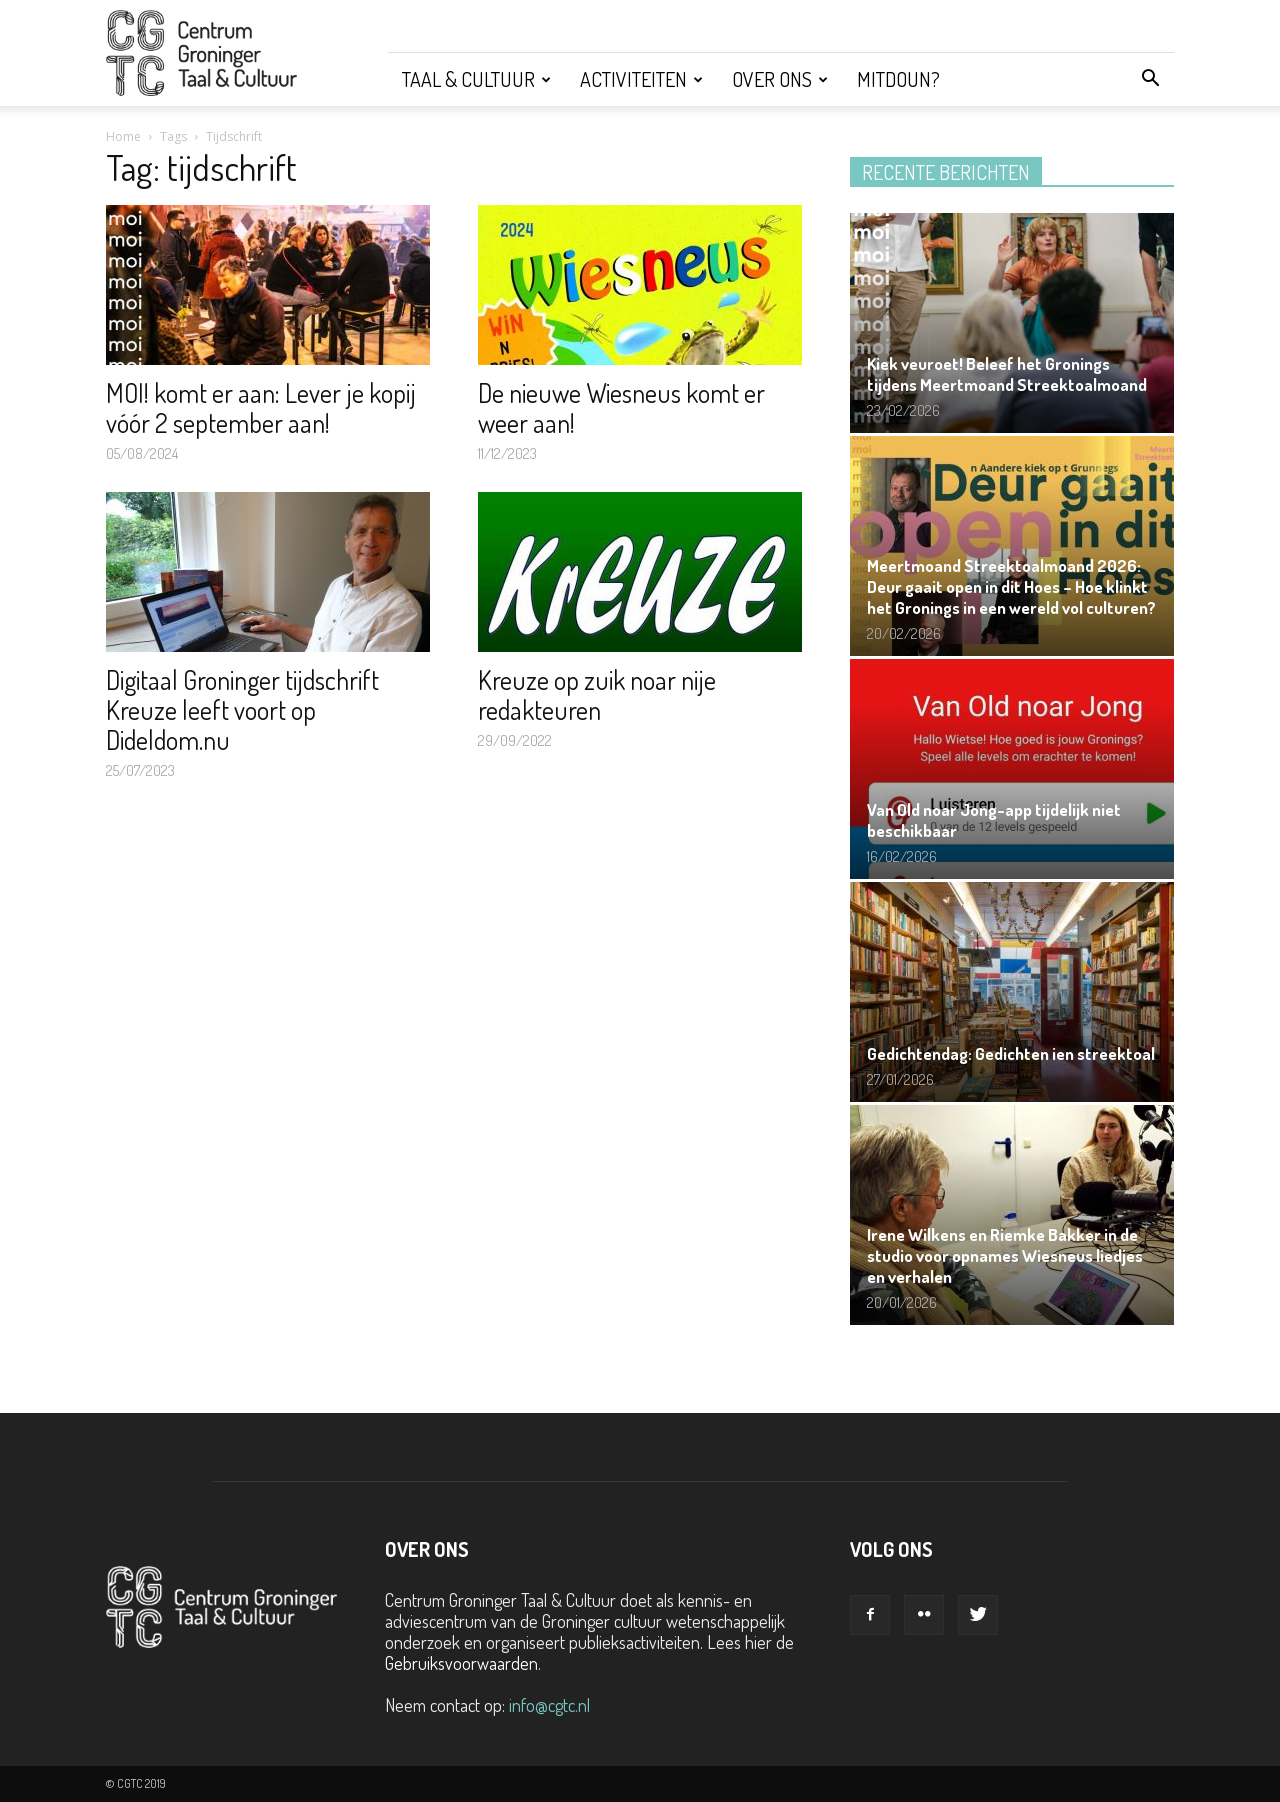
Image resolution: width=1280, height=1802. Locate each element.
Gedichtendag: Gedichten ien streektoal (1011, 1053)
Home (123, 136)
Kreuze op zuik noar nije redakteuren (597, 694)
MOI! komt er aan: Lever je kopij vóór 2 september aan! (261, 407)
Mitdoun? (898, 79)
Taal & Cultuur (476, 79)
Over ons (780, 79)
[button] (1150, 79)
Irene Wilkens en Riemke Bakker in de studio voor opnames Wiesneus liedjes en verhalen (1005, 1255)
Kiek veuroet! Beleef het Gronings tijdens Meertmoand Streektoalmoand (1007, 374)
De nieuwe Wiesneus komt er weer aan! (621, 407)
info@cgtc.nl (549, 1705)
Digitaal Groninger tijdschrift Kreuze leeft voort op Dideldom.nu (242, 709)
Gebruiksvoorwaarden (461, 1663)
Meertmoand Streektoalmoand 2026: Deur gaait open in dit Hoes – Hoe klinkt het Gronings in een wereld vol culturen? (1011, 586)
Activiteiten (641, 79)
